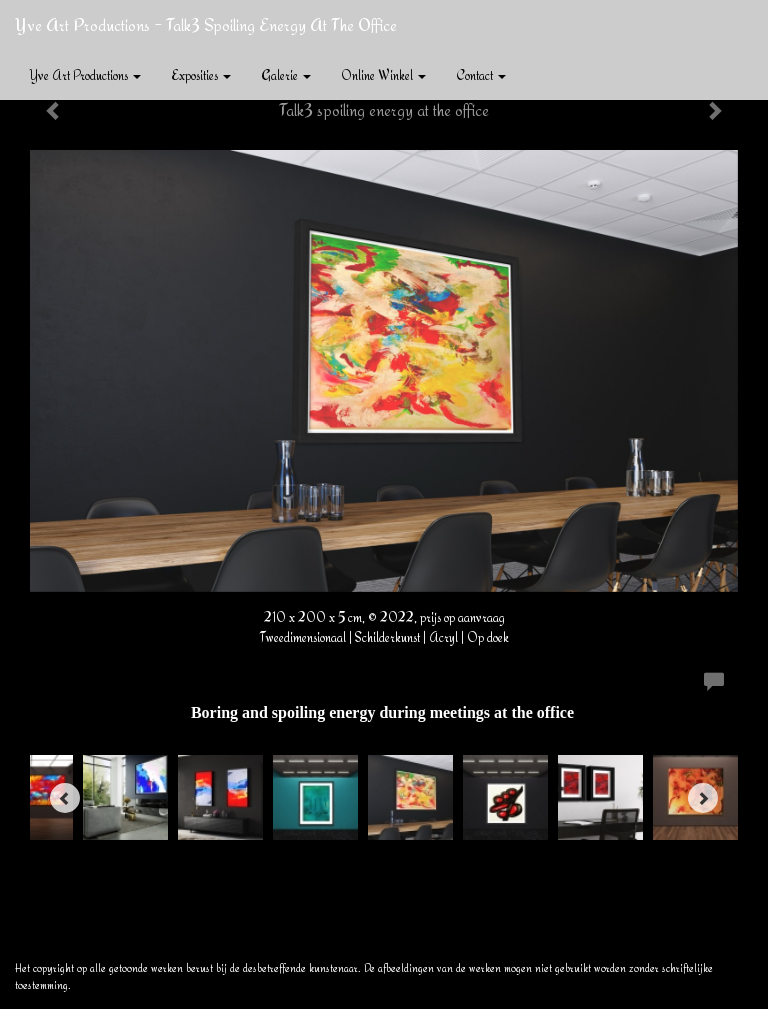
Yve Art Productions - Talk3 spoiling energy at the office (206, 24)
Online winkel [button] (383, 75)
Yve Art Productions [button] (85, 75)
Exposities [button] (201, 75)
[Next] (703, 798)
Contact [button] (481, 75)
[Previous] (65, 798)
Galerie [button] (286, 75)
